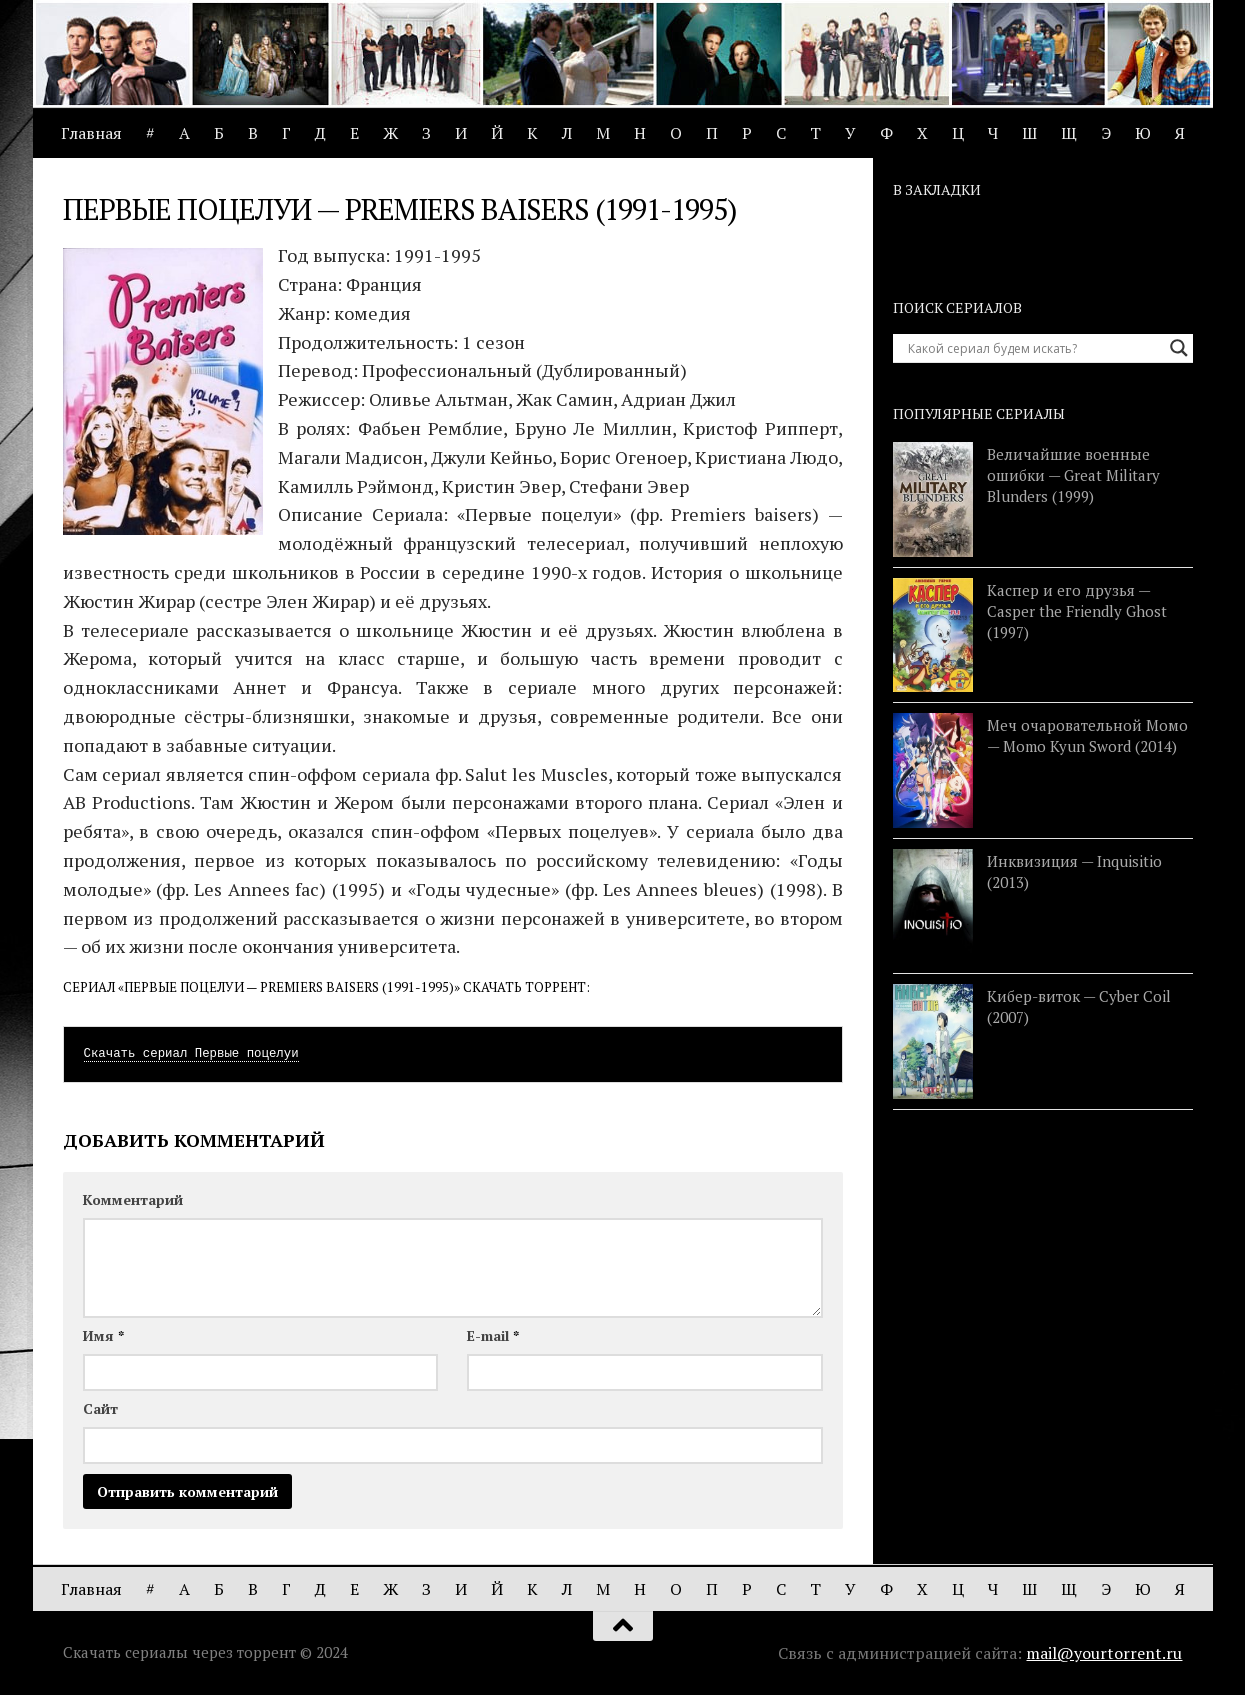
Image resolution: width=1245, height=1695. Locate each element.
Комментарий (133, 1199)
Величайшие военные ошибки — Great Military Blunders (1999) (1073, 475)
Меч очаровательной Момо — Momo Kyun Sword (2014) (1087, 735)
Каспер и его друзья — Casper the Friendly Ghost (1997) (1077, 611)
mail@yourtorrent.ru (1104, 1653)
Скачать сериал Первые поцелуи (191, 1054)
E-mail (493, 1335)
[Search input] (1034, 348)
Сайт (100, 1408)
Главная (91, 133)
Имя (103, 1335)
